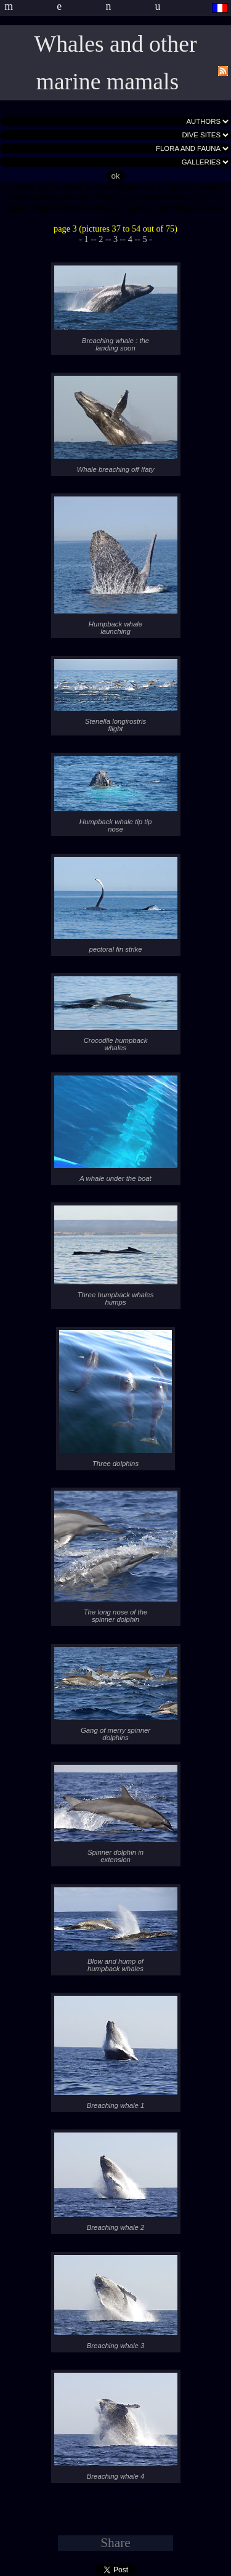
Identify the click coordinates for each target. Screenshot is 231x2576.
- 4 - (130, 239)
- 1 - (86, 239)
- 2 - (101, 239)
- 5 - (144, 239)
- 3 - (115, 239)
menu (104, 6)
